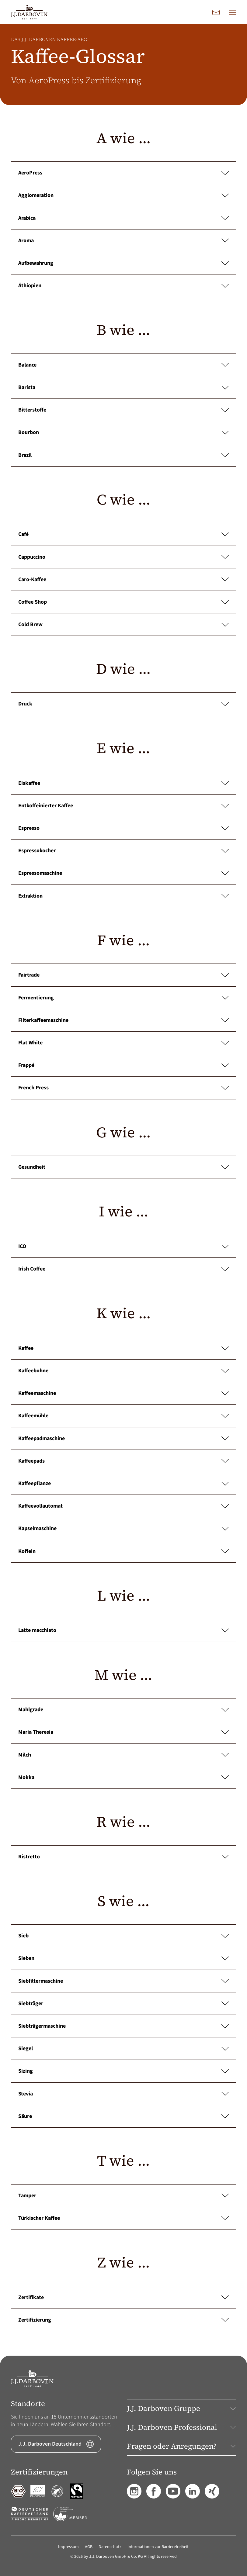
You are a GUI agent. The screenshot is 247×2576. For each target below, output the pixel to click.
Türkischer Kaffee (123, 2218)
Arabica (123, 218)
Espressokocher (123, 851)
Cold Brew (123, 624)
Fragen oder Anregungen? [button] (181, 2446)
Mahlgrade (123, 1709)
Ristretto (123, 1857)
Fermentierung (123, 998)
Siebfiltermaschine (123, 1981)
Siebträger (123, 2003)
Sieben (123, 1958)
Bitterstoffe (123, 410)
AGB (88, 2547)
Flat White (123, 1043)
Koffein (123, 1551)
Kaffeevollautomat (123, 1506)
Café (123, 534)
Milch (123, 1755)
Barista (123, 387)
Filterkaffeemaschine (123, 1020)
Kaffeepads (123, 1461)
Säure (123, 2116)
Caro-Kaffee (123, 579)
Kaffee (123, 1348)
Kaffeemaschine (123, 1393)
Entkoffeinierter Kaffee (123, 806)
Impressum (68, 2547)
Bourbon (123, 432)
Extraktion (123, 896)
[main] (123, 1190)
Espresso (123, 828)
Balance (123, 365)
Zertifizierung (123, 2320)
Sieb (123, 1936)
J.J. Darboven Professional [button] (181, 2427)
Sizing (123, 2071)
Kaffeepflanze (123, 1483)
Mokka (123, 1777)
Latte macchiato (123, 1630)
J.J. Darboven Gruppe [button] (181, 2408)
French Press (123, 1088)
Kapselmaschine (123, 1528)
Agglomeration (123, 195)
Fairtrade (123, 975)
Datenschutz (110, 2547)
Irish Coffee (123, 1269)
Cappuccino (123, 557)
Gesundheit (123, 1167)
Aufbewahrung (123, 263)
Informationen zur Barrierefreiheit (158, 2547)
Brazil (123, 455)
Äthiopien (123, 285)
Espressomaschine (123, 873)
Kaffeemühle (123, 1416)
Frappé (123, 1065)
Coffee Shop (123, 602)
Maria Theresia (123, 1732)
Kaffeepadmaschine (123, 1438)
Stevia (123, 2094)
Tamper (123, 2196)
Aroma (123, 240)
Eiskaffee (123, 783)
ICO (123, 1246)
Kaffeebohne (123, 1371)
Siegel (123, 2048)
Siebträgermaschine (123, 2026)
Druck (123, 704)
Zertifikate (123, 2297)
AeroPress (123, 173)
